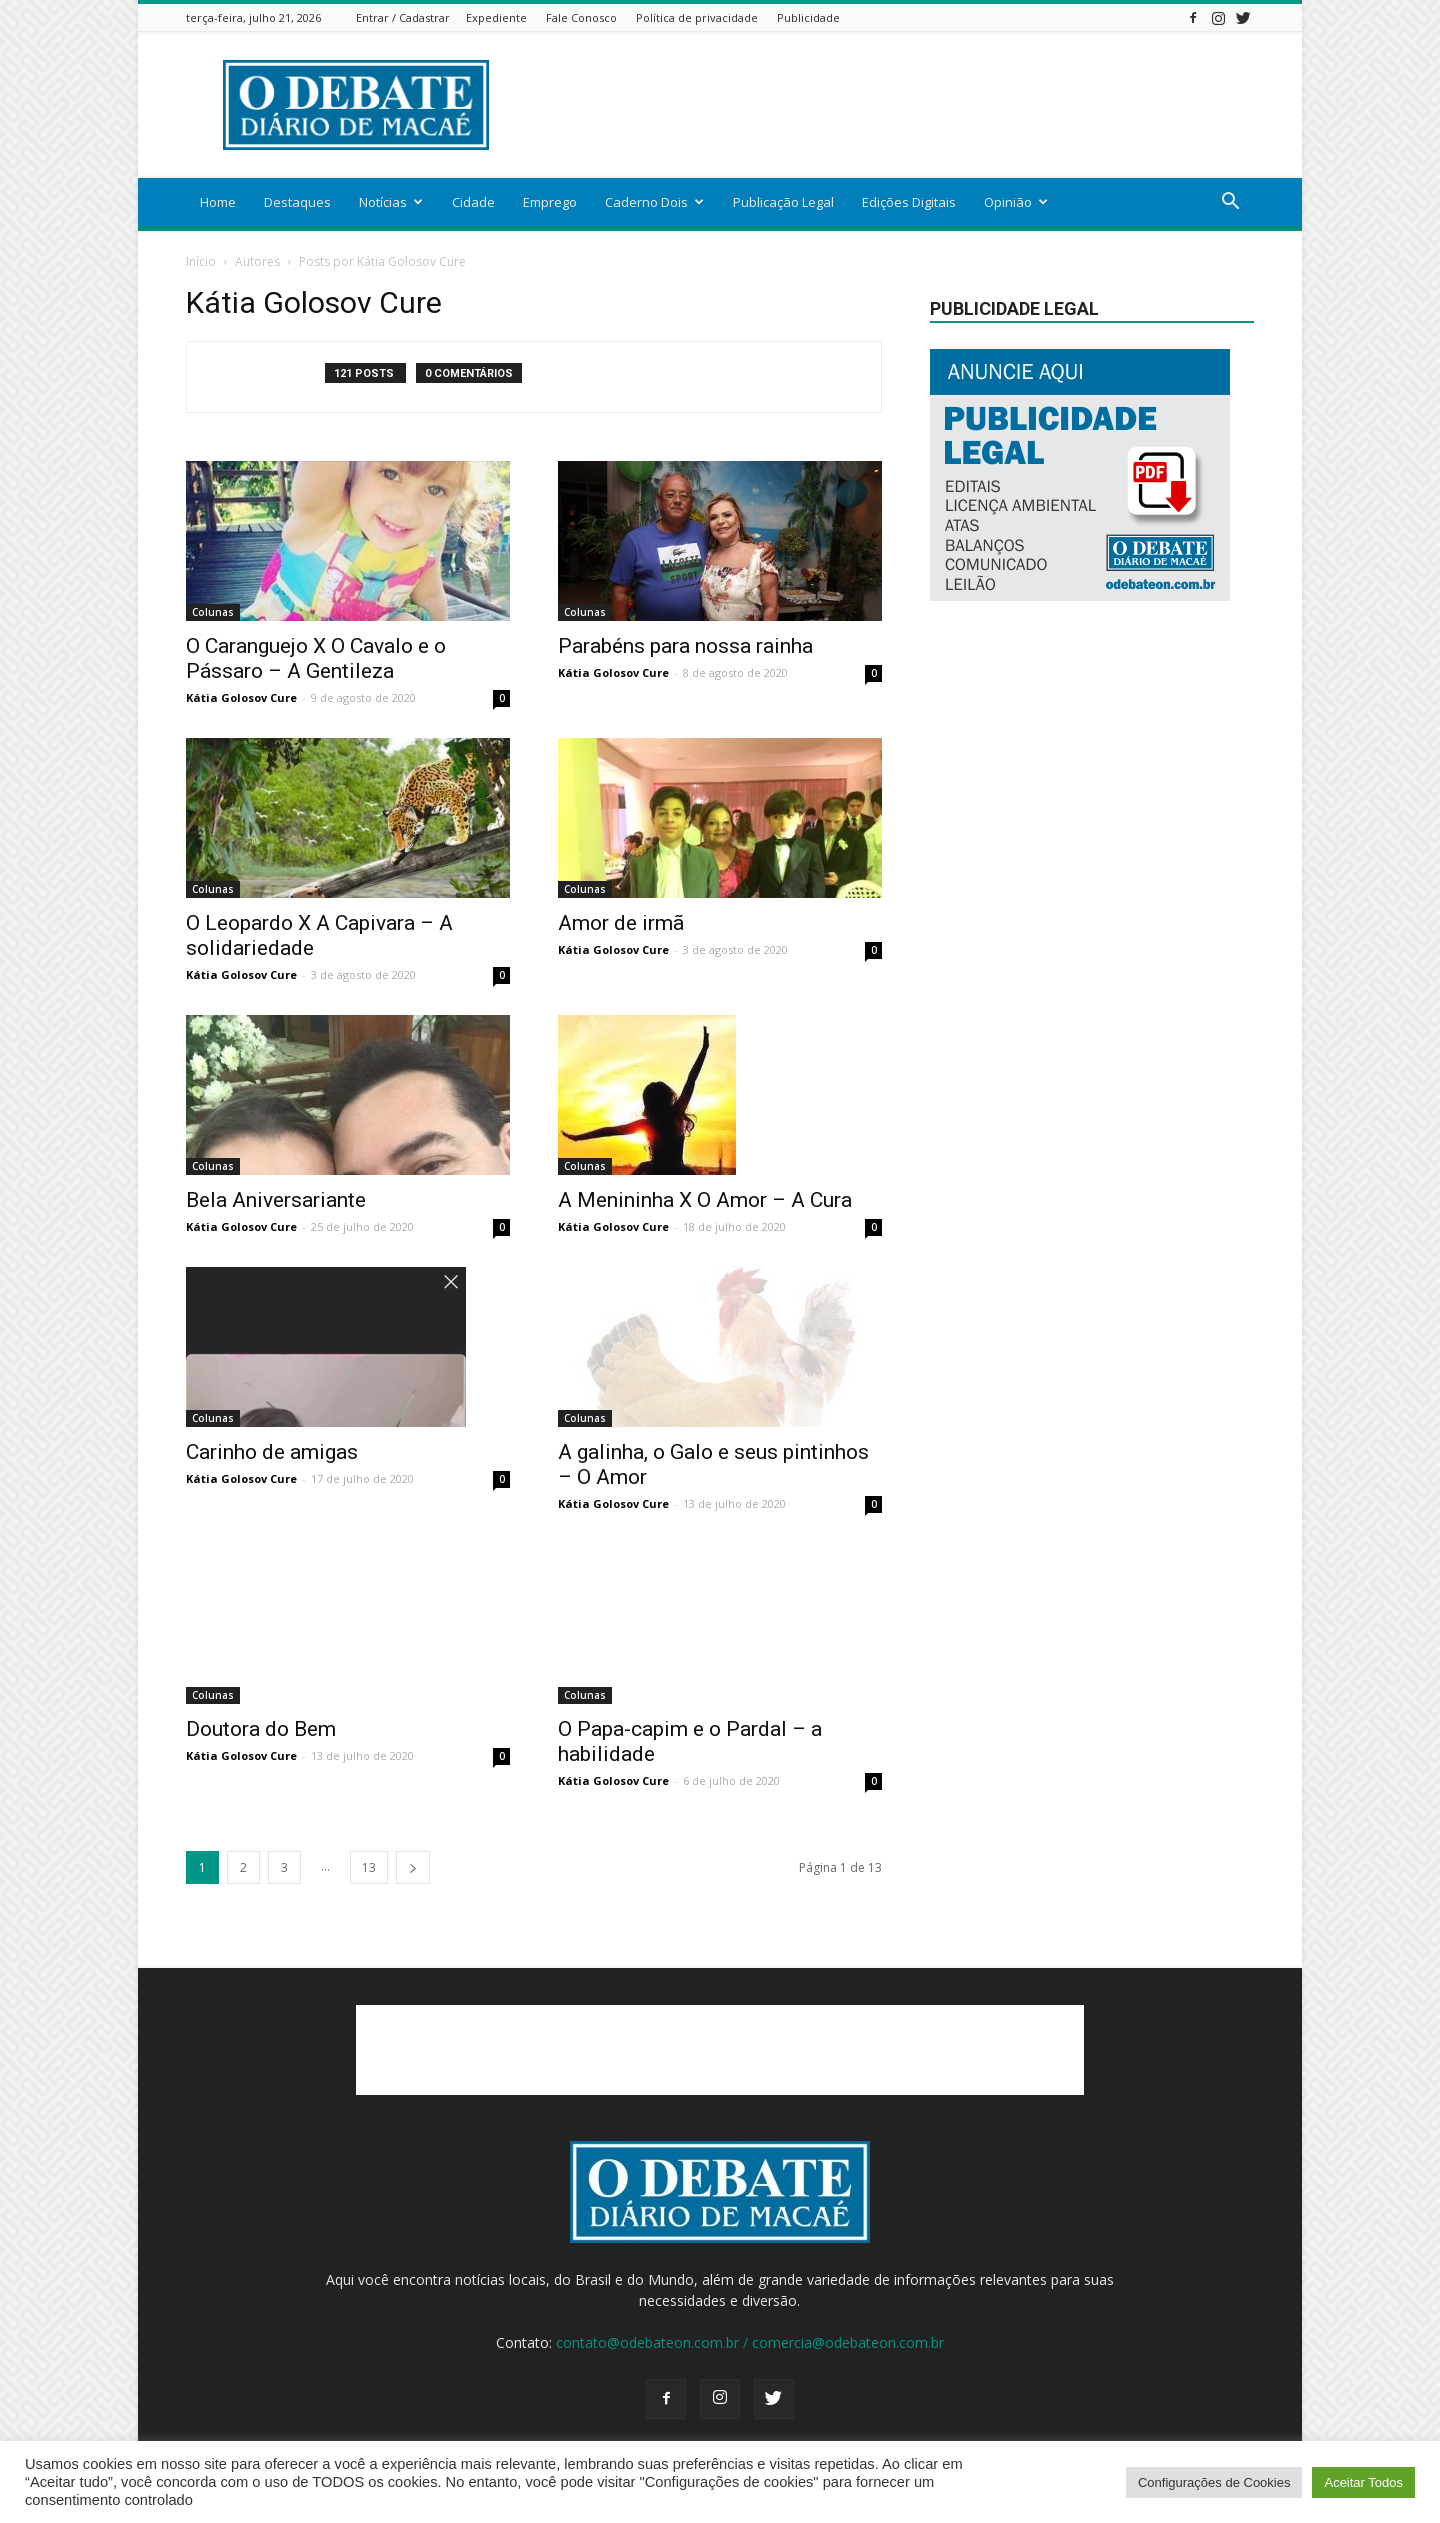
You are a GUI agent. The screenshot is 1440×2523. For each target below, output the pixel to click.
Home (218, 202)
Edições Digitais (909, 202)
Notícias (391, 202)
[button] (1230, 203)
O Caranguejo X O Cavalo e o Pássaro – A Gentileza (316, 658)
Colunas (213, 612)
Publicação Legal (783, 202)
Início (201, 261)
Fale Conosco (581, 17)
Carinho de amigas (272, 1452)
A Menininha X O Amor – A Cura (705, 1200)
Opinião (1016, 202)
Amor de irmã (621, 923)
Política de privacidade (697, 17)
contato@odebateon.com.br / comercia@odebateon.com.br (750, 2342)
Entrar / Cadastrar (403, 17)
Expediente (496, 17)
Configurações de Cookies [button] (1214, 2482)
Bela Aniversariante (276, 1200)
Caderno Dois (654, 202)
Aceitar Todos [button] (1363, 2482)
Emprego (550, 202)
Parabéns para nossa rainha (685, 646)
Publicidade (808, 17)
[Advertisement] (890, 105)
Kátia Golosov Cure (241, 697)
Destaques (297, 202)
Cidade (473, 202)
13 (369, 1867)
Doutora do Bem (261, 1729)
